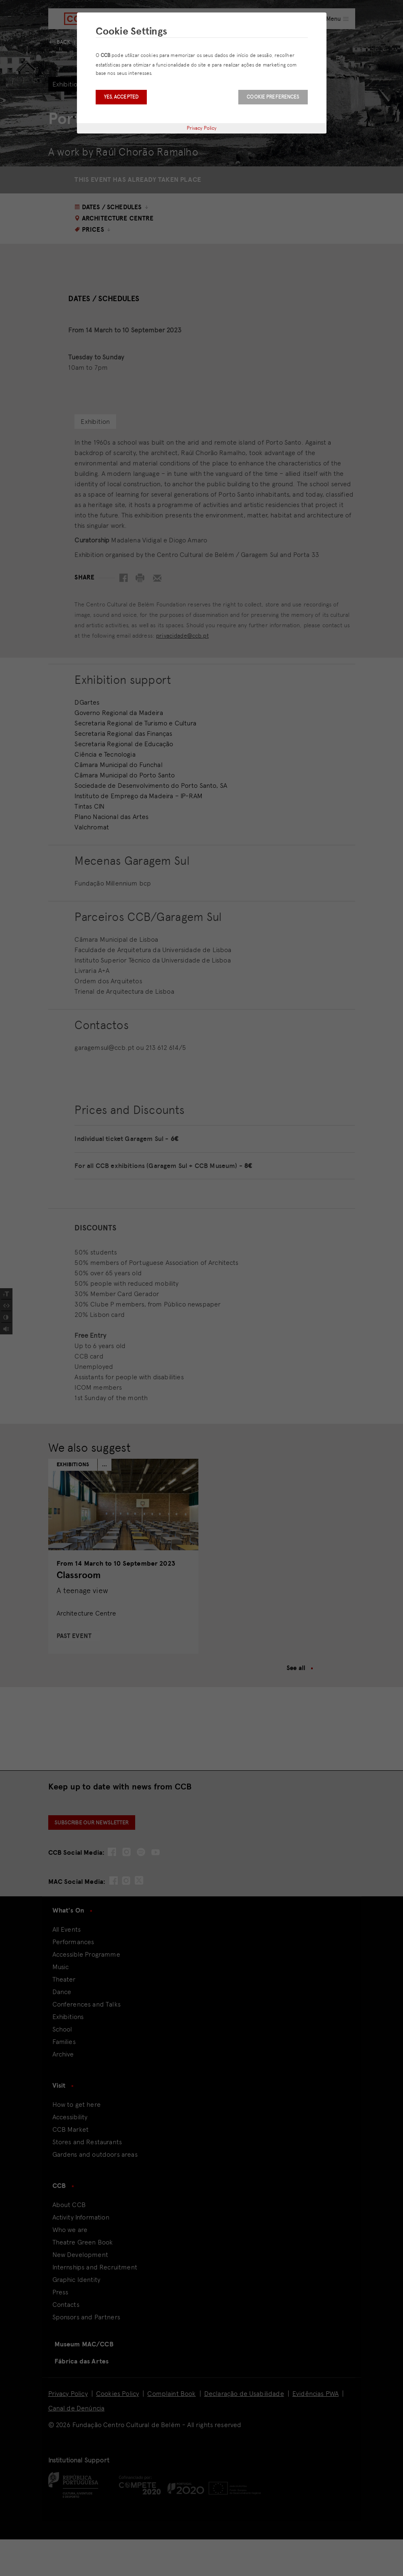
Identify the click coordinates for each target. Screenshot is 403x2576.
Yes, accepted (121, 97)
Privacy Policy (202, 128)
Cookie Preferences (273, 97)
